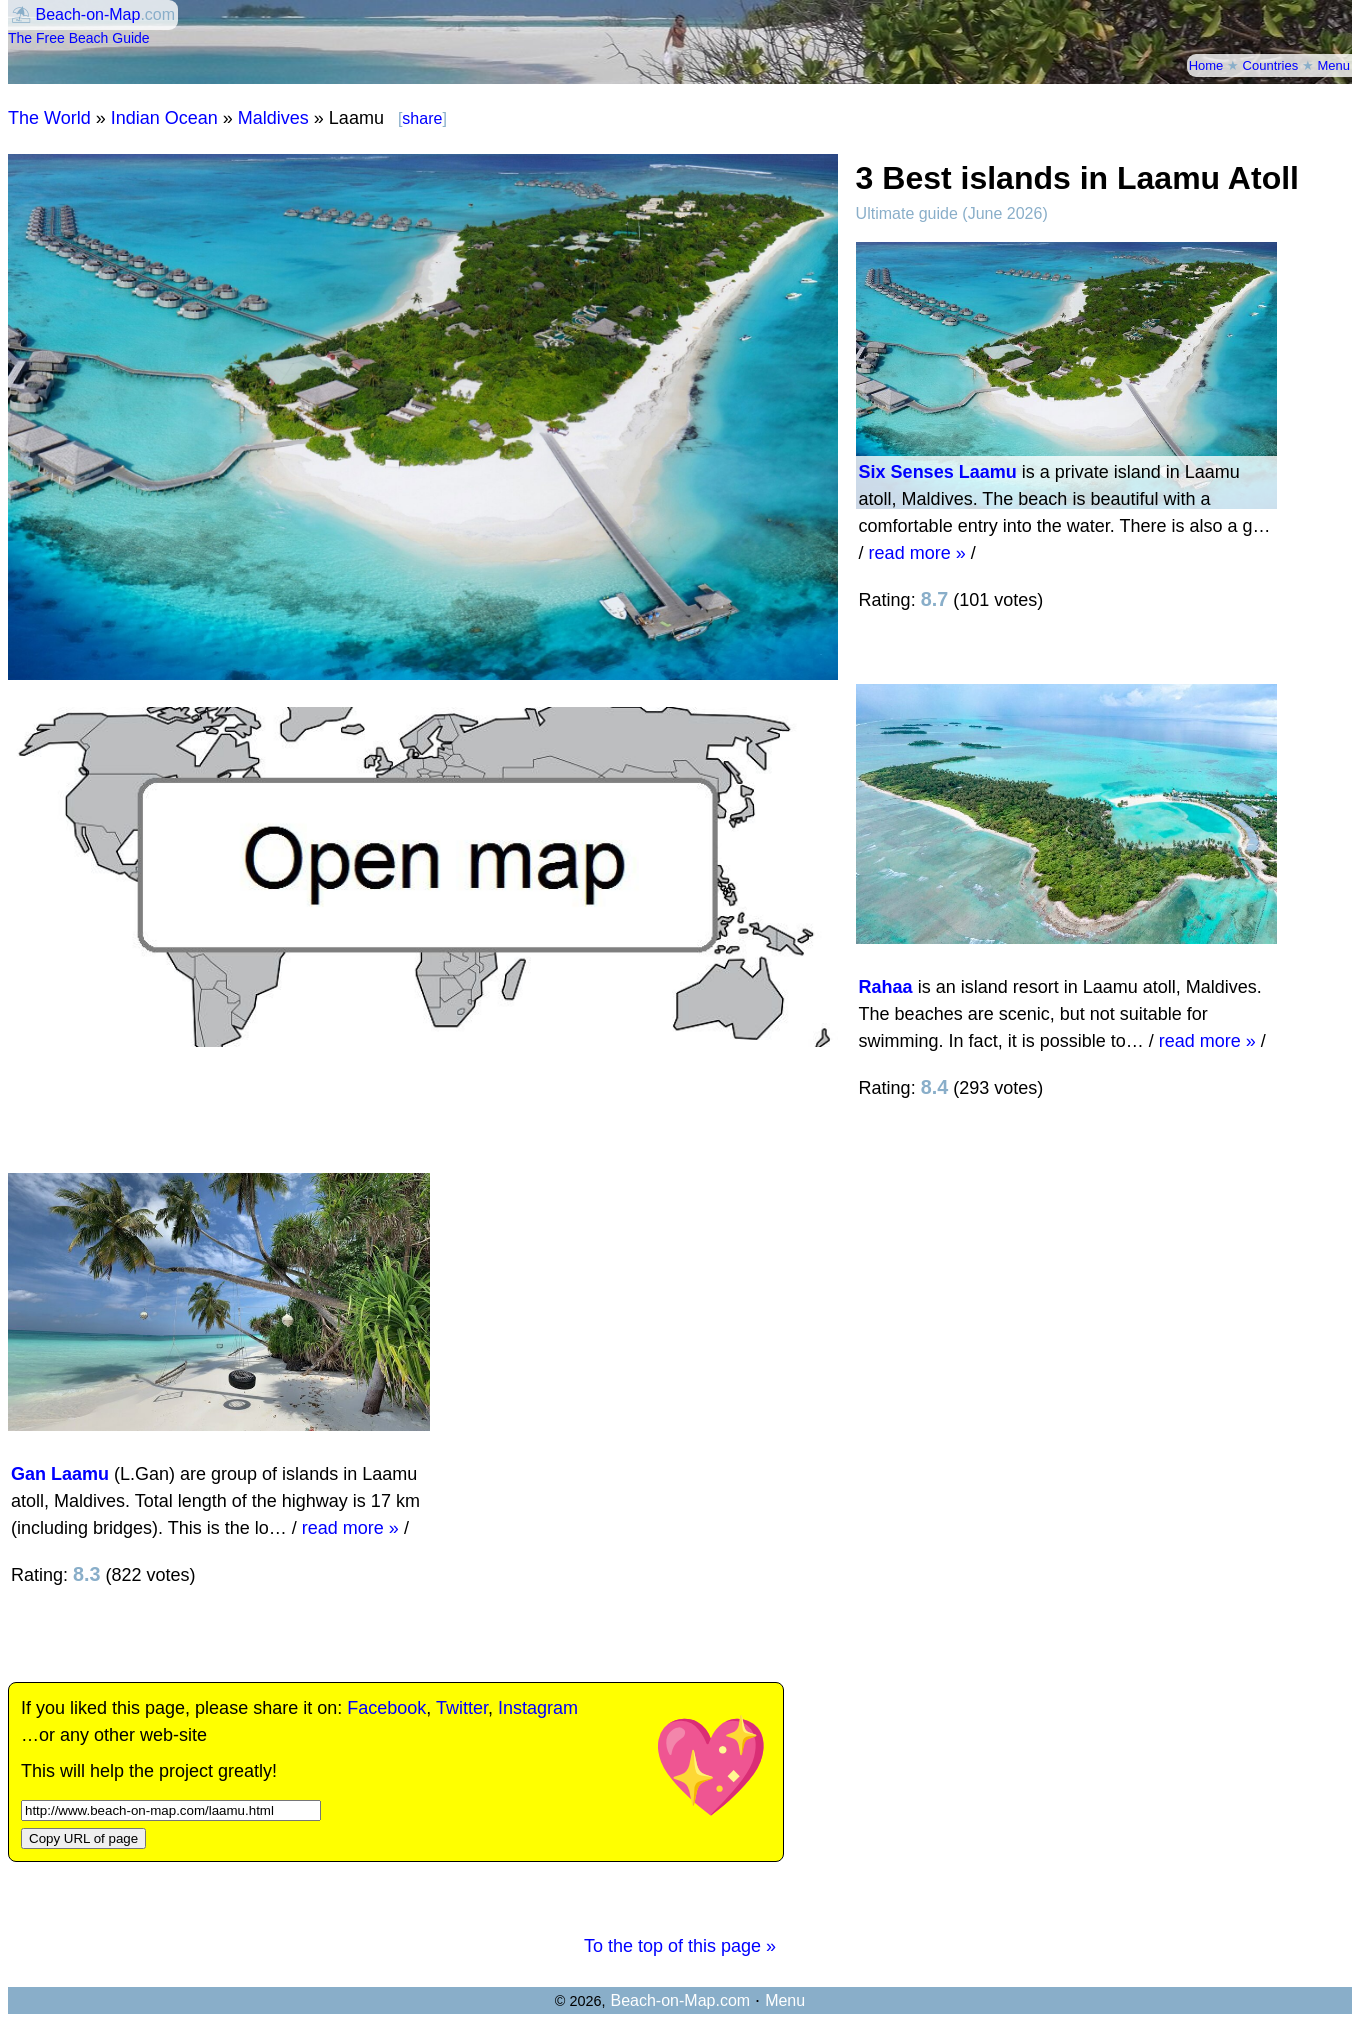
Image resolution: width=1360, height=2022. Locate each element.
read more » (917, 553)
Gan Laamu (60, 1474)
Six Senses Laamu (938, 472)
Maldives (273, 118)
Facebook (386, 1708)
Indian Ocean (164, 118)
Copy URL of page (83, 1838)
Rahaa (886, 987)
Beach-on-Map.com (680, 2000)
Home (1206, 65)
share (422, 118)
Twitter (462, 1708)
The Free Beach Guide (79, 38)
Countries (1271, 65)
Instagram (538, 1708)
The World (49, 118)
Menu (1333, 65)
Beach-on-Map (87, 14)
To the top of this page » (680, 1946)
